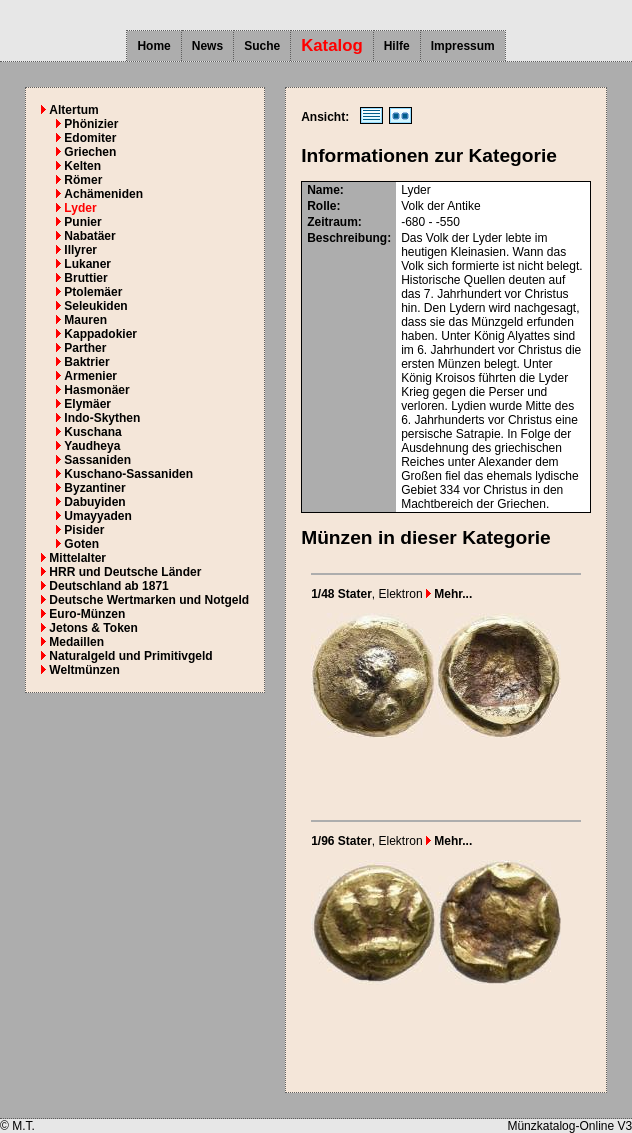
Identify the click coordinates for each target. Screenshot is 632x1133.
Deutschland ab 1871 (108, 586)
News (207, 46)
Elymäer (87, 404)
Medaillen (76, 642)
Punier (82, 222)
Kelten (82, 166)
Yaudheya (92, 446)
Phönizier (91, 124)
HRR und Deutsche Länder (125, 572)
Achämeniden (103, 194)
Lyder (80, 208)
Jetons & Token (93, 628)
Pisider (84, 530)
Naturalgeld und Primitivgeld (130, 656)
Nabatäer (89, 236)
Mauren (85, 320)
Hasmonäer (96, 390)
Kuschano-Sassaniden (128, 474)
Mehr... (449, 594)
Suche (262, 46)
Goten (81, 544)
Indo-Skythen (102, 418)
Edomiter (90, 138)
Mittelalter (77, 558)
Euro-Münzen (87, 614)
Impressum (463, 46)
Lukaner (87, 264)
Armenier (90, 376)
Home (153, 46)
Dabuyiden (94, 502)
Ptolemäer (93, 292)
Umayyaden (97, 516)
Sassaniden (97, 460)
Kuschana (92, 432)
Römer (83, 180)
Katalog (332, 45)
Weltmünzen (84, 670)
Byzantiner (94, 488)
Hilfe (397, 46)
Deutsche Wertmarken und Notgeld (149, 600)
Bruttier (85, 278)
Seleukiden (95, 306)
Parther (85, 348)
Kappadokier (100, 334)
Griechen (90, 152)
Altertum (73, 110)
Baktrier (86, 362)
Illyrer (80, 250)
